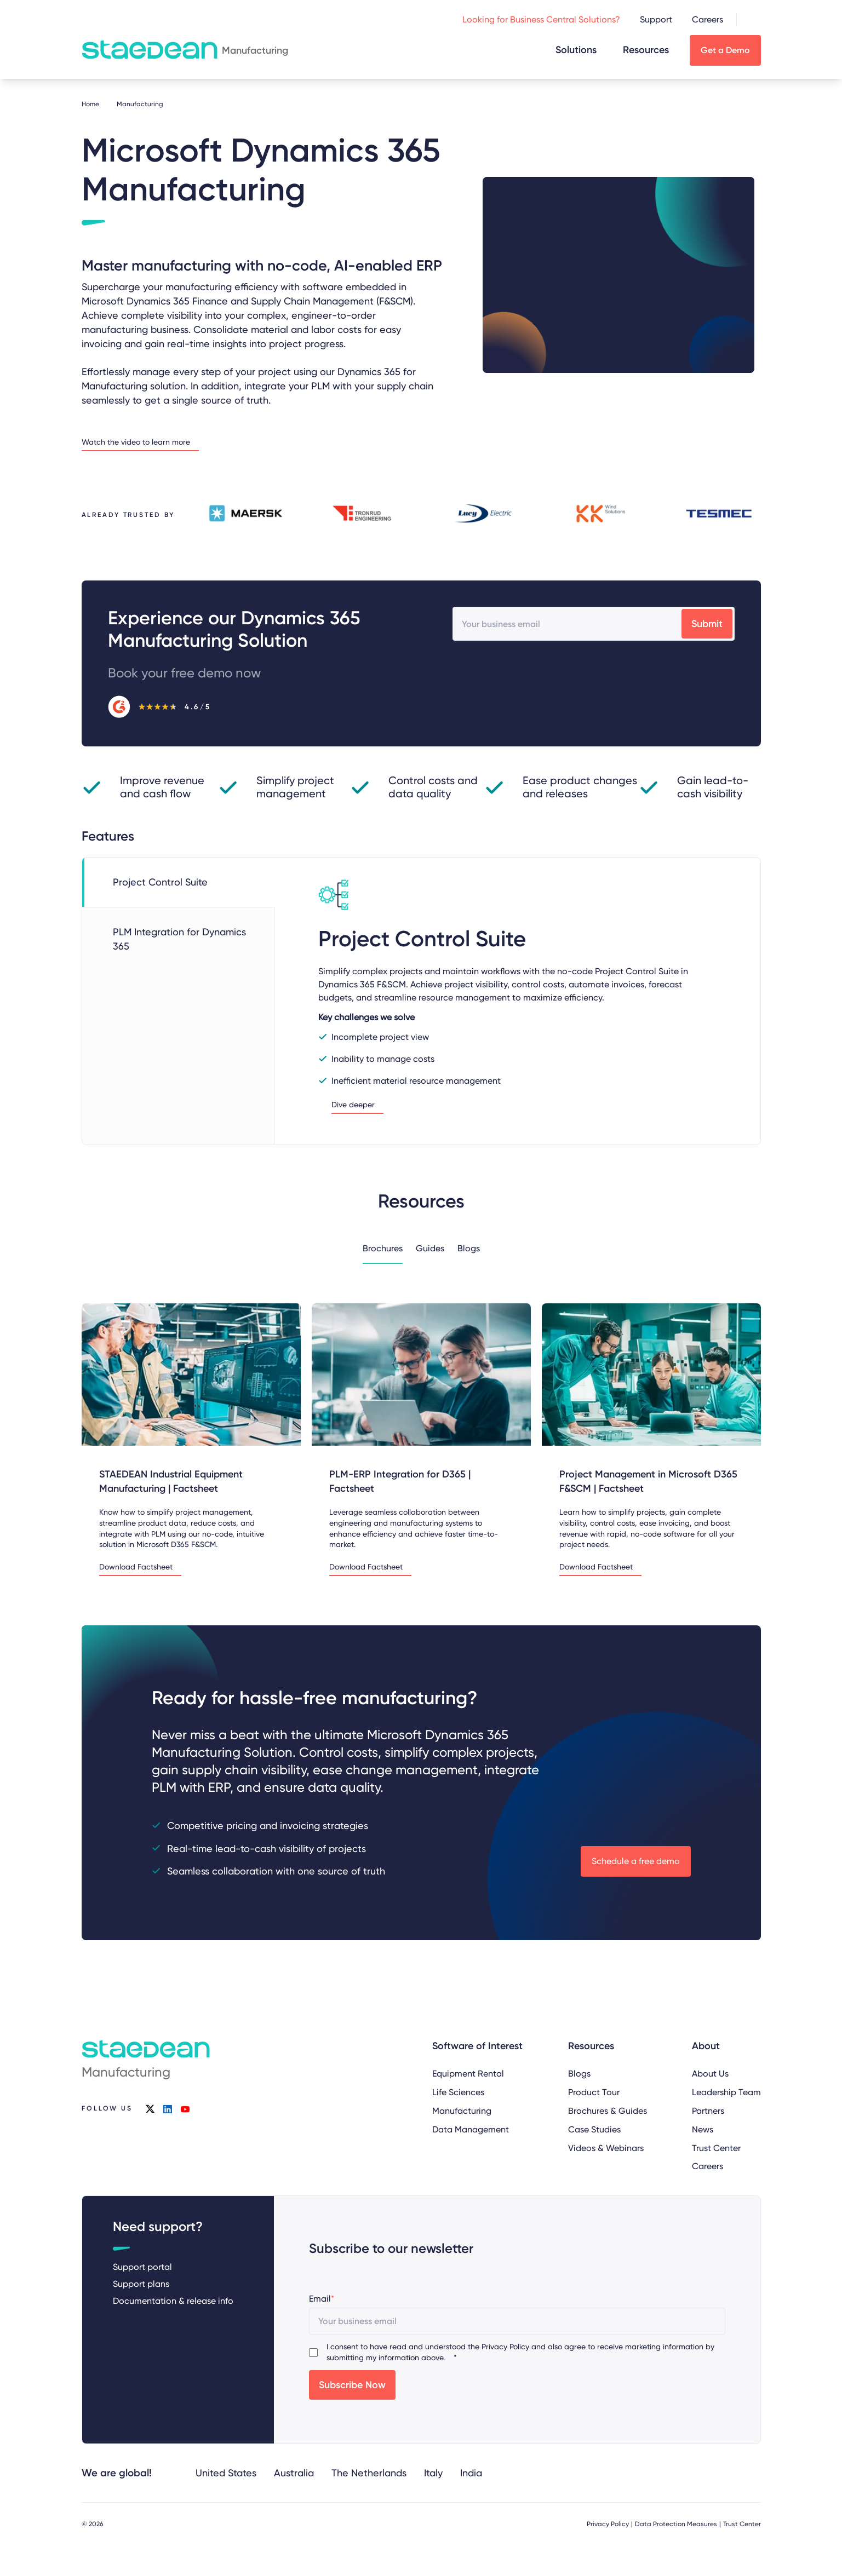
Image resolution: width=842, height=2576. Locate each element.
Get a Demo (725, 50)
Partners (708, 2110)
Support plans (141, 2284)
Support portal (142, 2267)
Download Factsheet (136, 1567)
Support (656, 19)
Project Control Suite (160, 882)
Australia (294, 2473)
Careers (707, 19)
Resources (646, 50)
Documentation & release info (173, 2301)
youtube (184, 2108)
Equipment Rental (468, 2073)
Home (90, 104)
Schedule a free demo (636, 1861)
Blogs (468, 1248)
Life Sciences (458, 2091)
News (702, 2129)
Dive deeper (353, 1105)
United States (226, 2473)
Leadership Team (726, 2091)
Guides (430, 1248)
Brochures (383, 1248)
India (471, 2473)
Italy (433, 2473)
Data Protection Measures (676, 2524)
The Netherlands (368, 2473)
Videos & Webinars (605, 2147)
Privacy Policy (505, 2346)
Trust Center (716, 2147)
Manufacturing (461, 2110)
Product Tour (593, 2091)
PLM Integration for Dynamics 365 (179, 939)
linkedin (167, 2108)
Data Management (470, 2129)
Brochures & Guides (607, 2110)
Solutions (576, 50)
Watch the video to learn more (136, 442)
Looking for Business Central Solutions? (541, 19)
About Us (710, 2073)
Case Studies (594, 2129)
